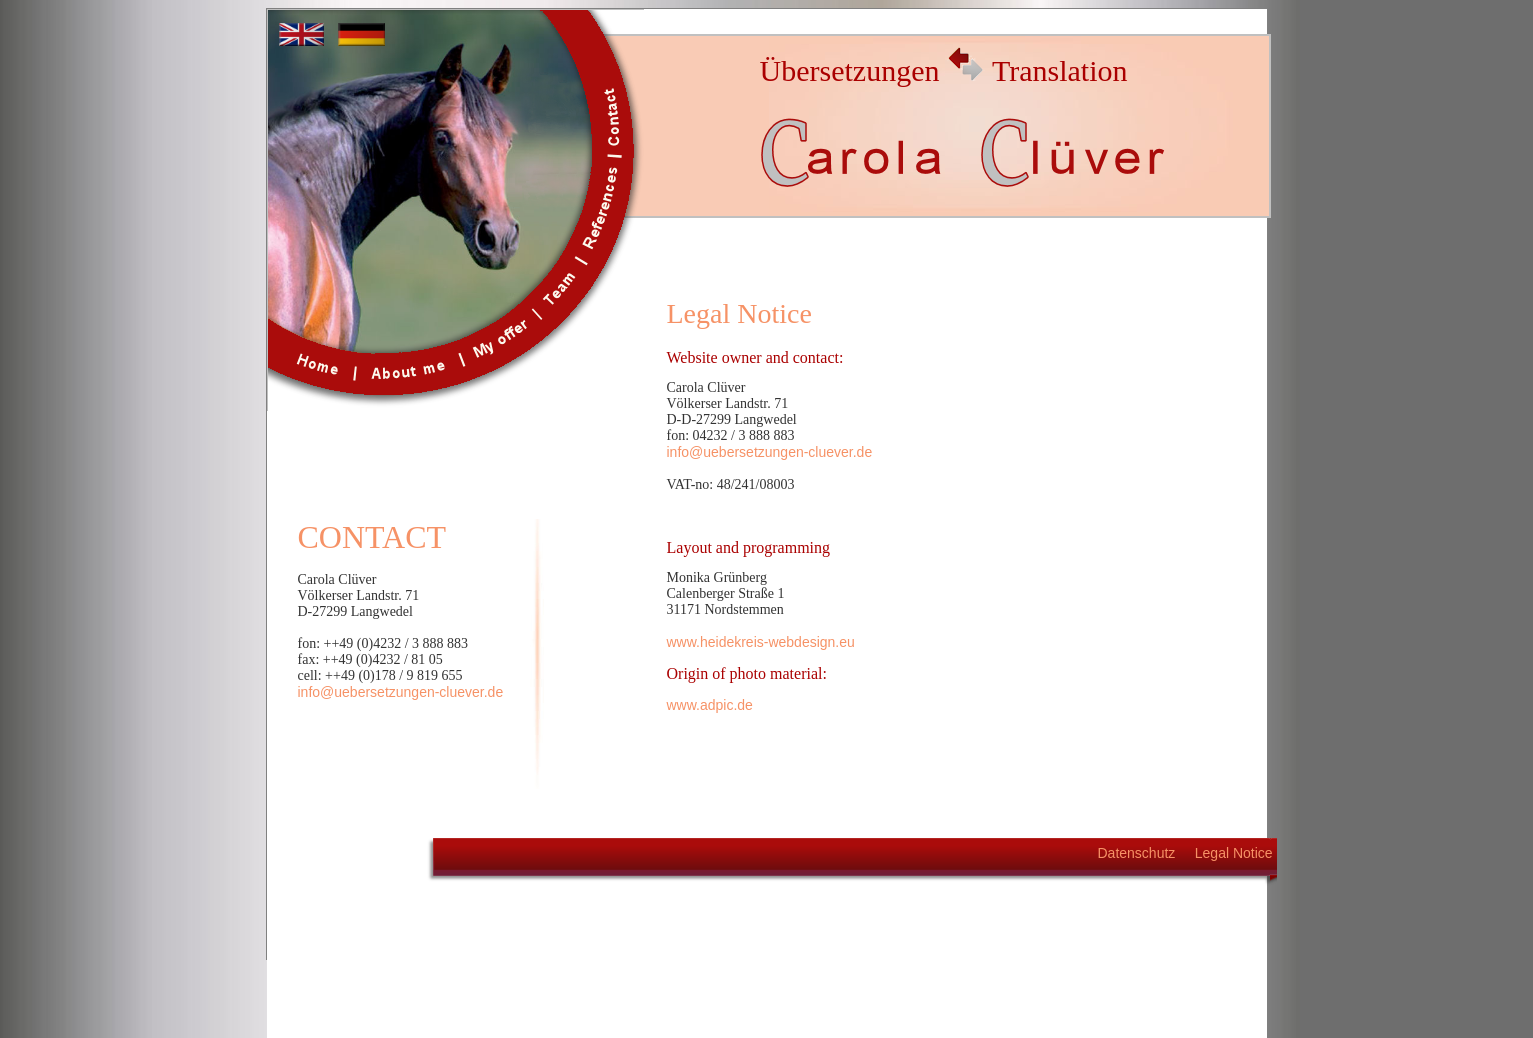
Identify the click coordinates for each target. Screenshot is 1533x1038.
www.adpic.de (710, 705)
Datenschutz (1137, 853)
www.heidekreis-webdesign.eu (761, 642)
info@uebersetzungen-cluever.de (401, 692)
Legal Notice (1234, 853)
